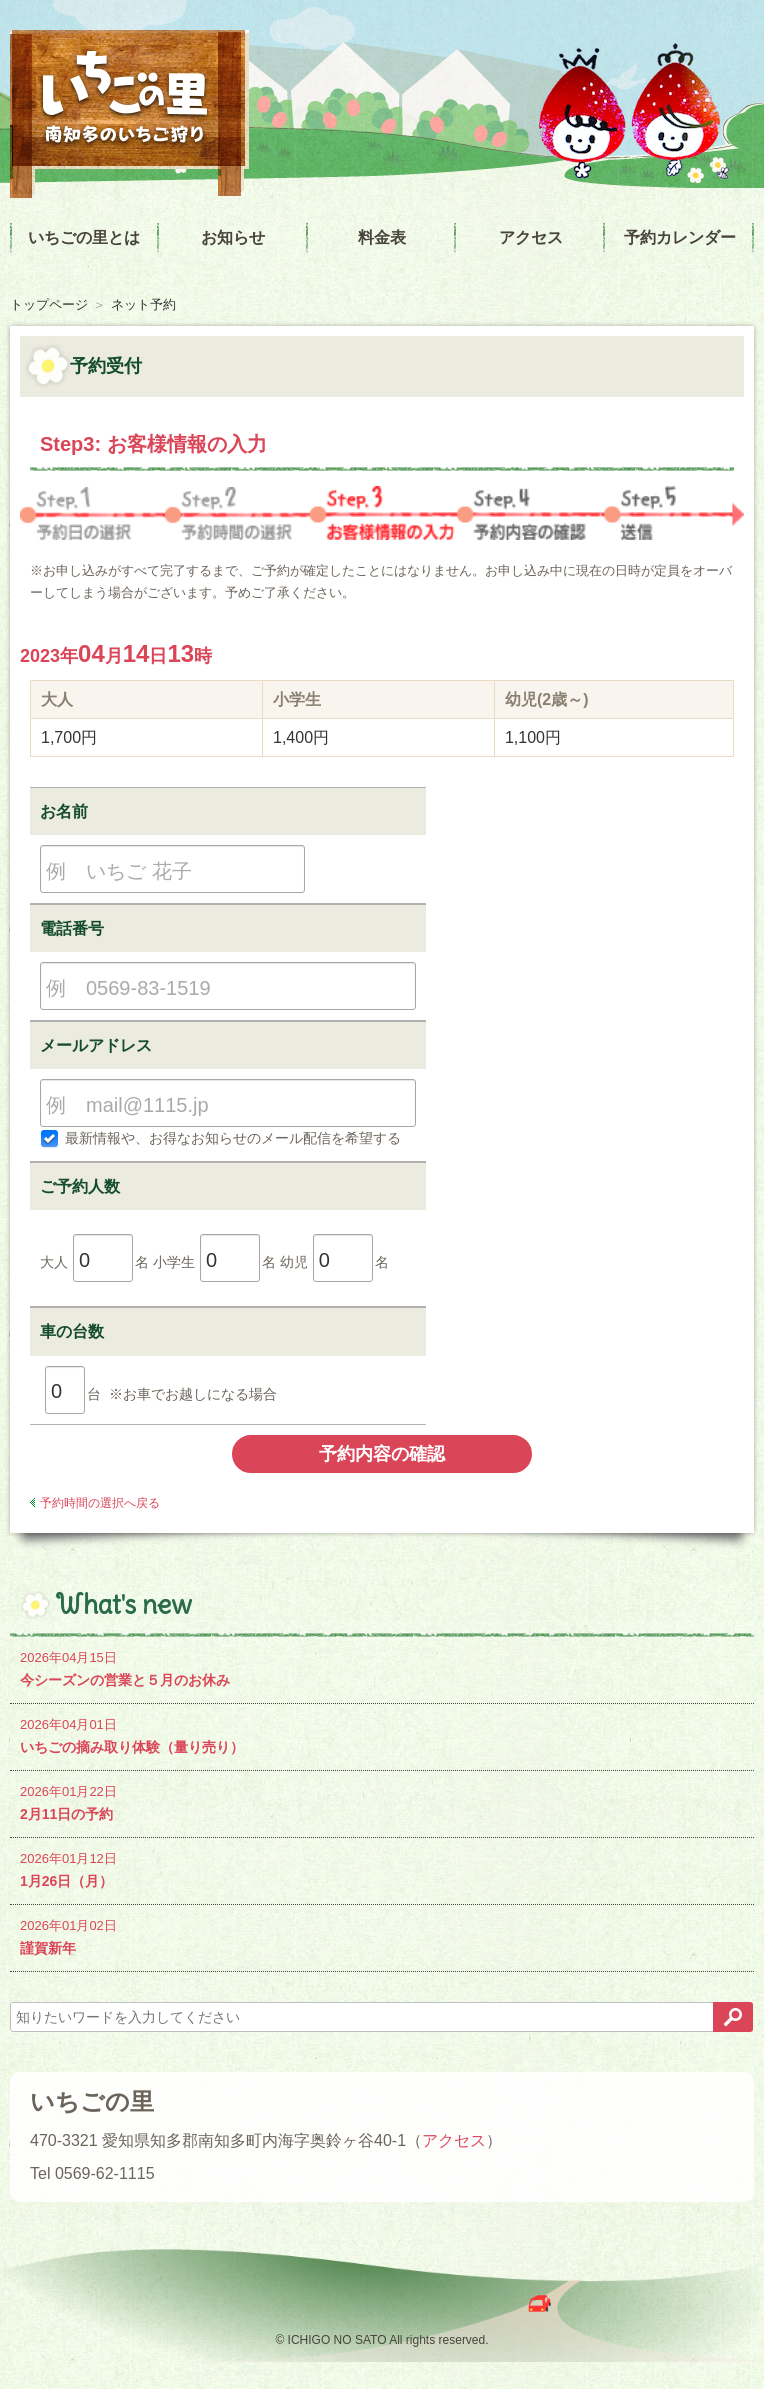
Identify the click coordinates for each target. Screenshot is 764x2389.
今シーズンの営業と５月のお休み (382, 1667)
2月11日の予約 (382, 1801)
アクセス (531, 237)
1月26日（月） (382, 1868)
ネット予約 (143, 304)
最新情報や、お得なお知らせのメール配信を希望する (220, 1138)
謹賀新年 (382, 1935)
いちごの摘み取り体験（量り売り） (382, 1734)
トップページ (49, 304)
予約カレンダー (680, 237)
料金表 (382, 237)
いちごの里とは (84, 237)
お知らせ (233, 237)
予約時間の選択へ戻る (100, 1503)
